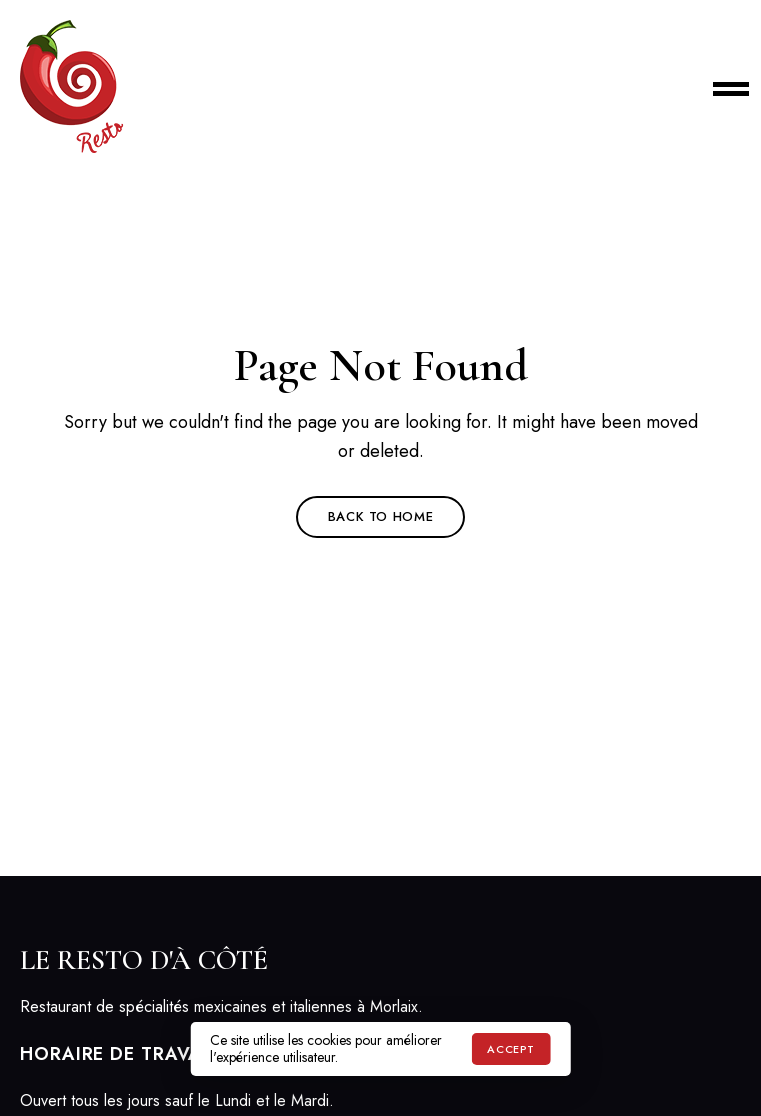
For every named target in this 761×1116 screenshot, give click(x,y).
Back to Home (381, 516)
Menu (721, 87)
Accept (510, 1049)
